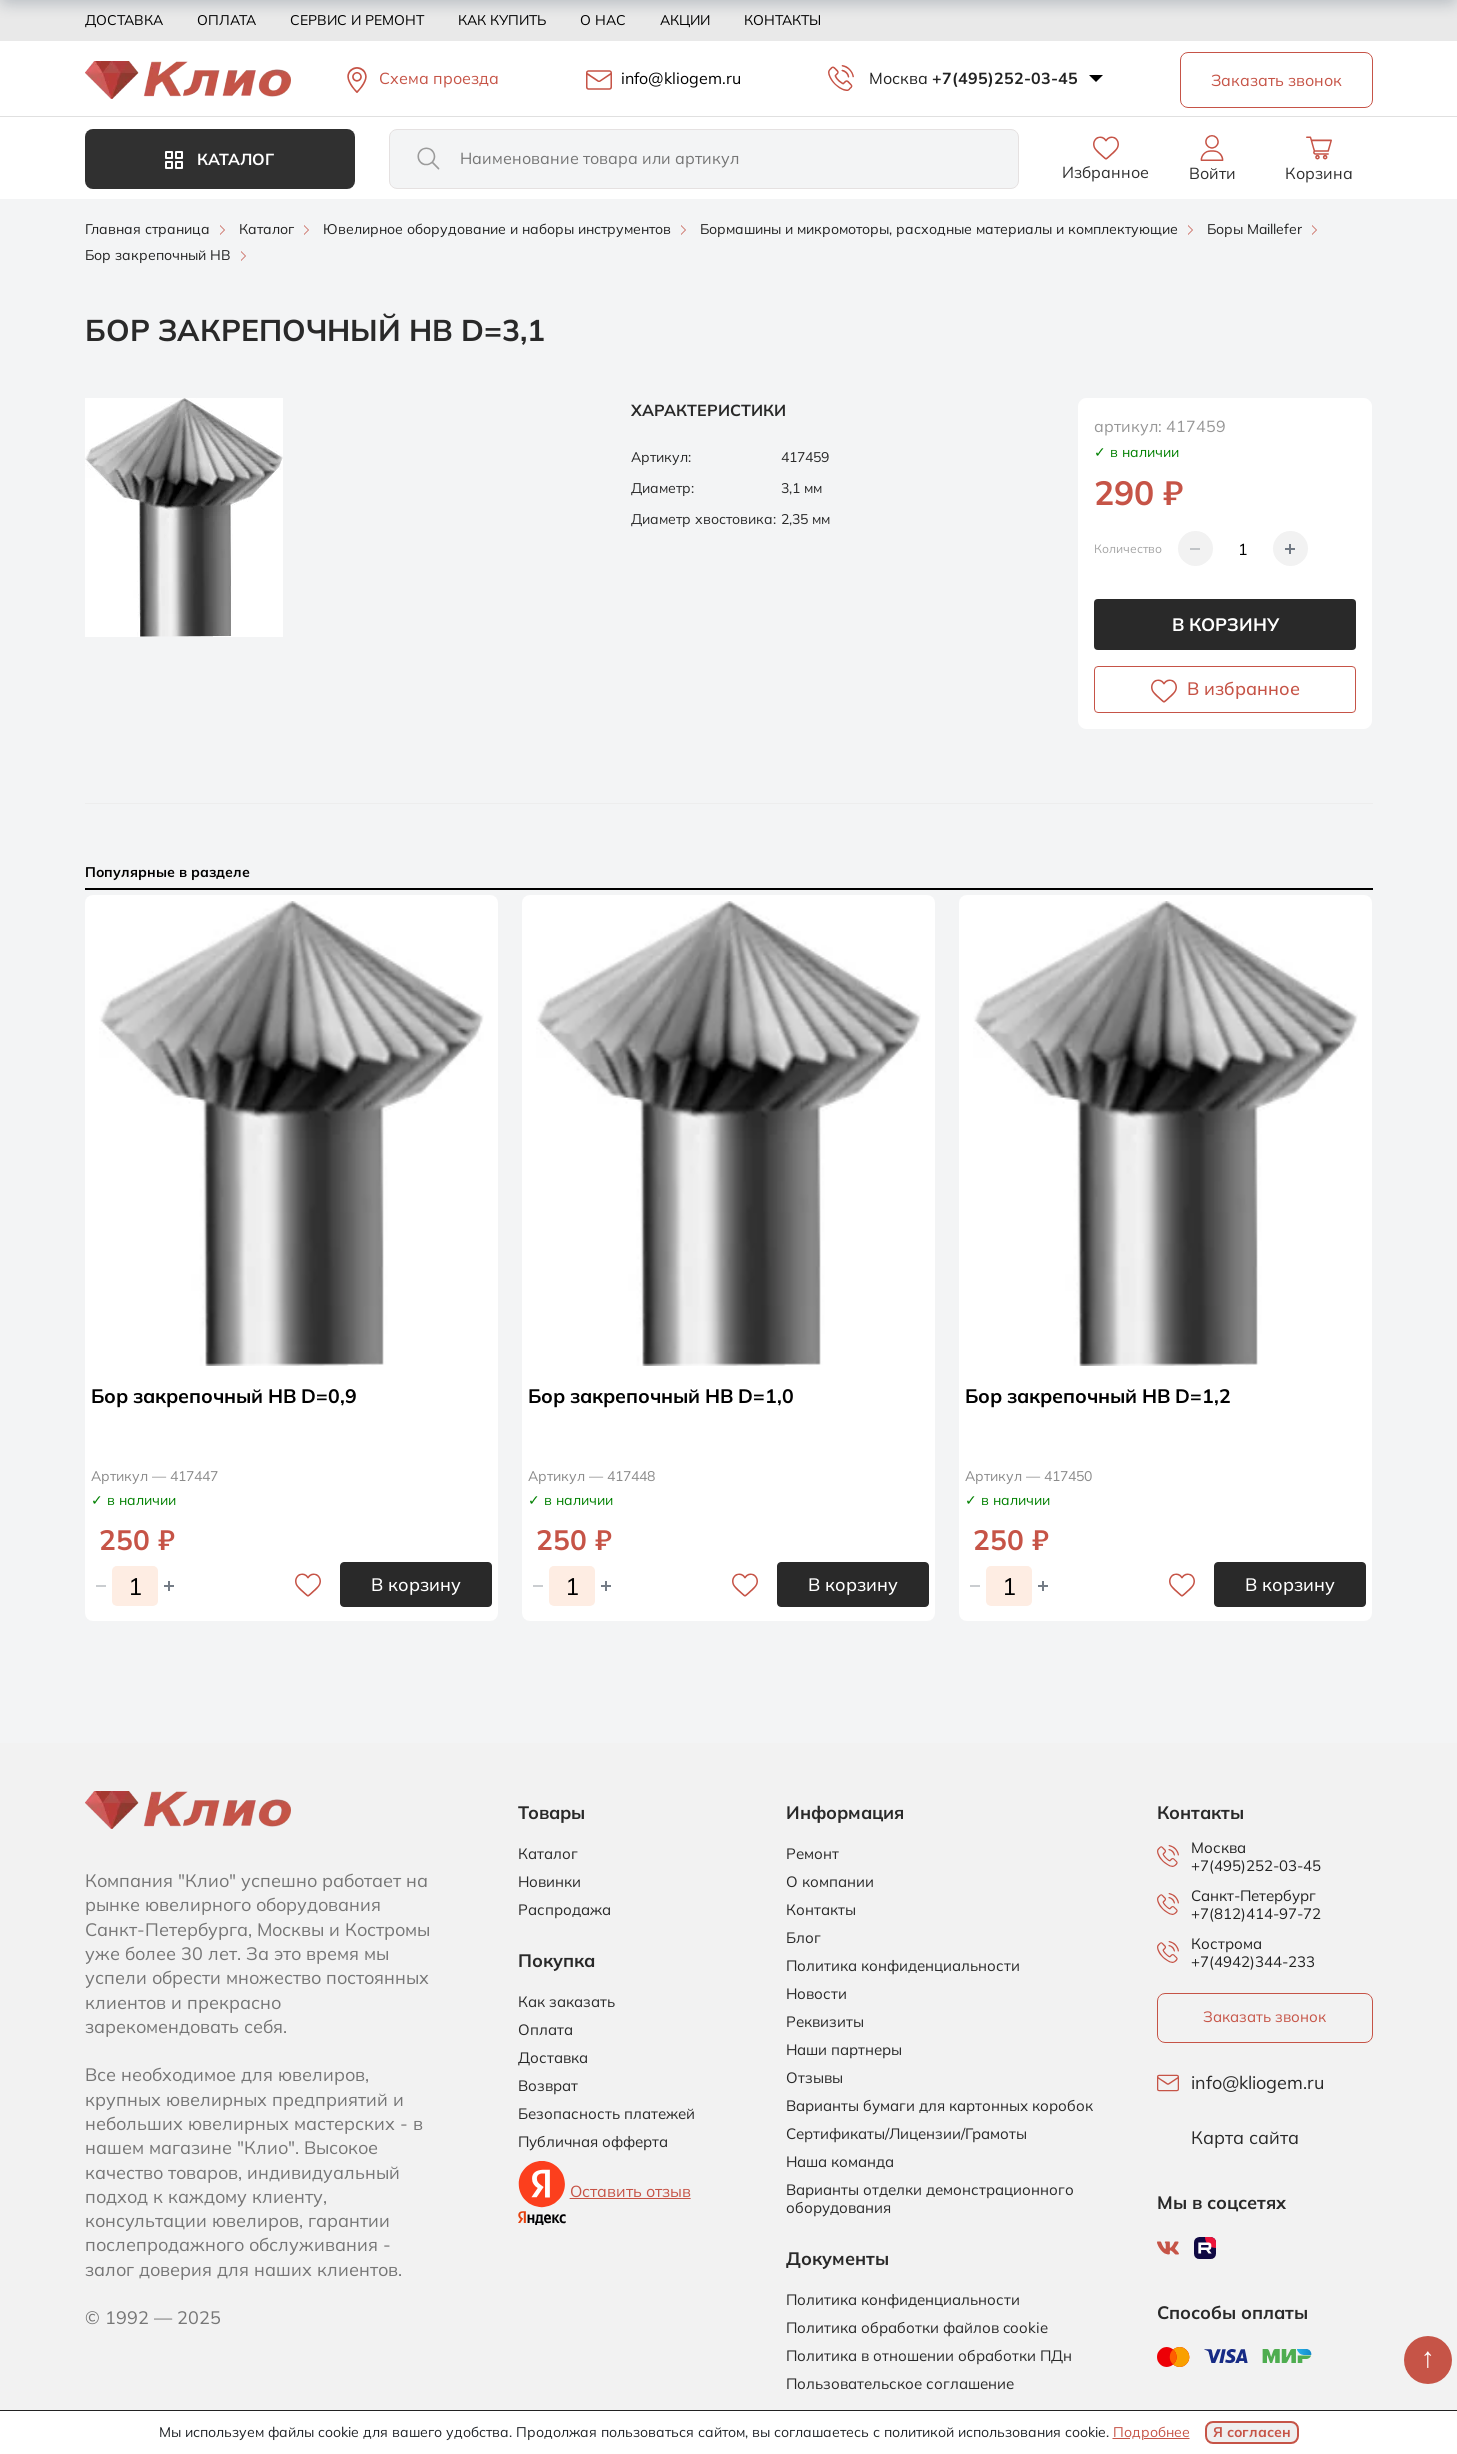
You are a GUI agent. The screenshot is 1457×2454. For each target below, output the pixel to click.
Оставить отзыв (630, 2191)
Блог (803, 1938)
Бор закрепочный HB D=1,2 (1102, 1395)
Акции (685, 20)
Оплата (226, 20)
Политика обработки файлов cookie (917, 2328)
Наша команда (840, 2162)
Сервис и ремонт (357, 20)
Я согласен (1252, 2432)
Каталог (219, 159)
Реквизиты (825, 2022)
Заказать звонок (1264, 2016)
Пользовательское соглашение (900, 2384)
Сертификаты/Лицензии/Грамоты (906, 2134)
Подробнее (1151, 2432)
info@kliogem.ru (1257, 2083)
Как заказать (566, 2002)
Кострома (1226, 1944)
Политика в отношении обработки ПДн (929, 2356)
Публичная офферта (593, 2142)
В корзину (1225, 624)
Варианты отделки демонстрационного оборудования (930, 2199)
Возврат (548, 2086)
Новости (816, 1994)
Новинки (549, 1882)
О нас (603, 20)
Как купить (502, 20)
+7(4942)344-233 (1253, 1961)
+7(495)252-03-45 (1005, 78)
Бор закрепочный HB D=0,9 (228, 1395)
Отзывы (814, 2078)
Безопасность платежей (606, 2114)
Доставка (124, 20)
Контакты (782, 20)
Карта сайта (1245, 2138)
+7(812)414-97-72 (1256, 1913)
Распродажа (564, 1910)
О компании (830, 1882)
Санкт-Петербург (1253, 1896)
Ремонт (812, 1854)
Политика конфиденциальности (903, 1966)
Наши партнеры (844, 2050)
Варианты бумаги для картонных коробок (939, 2106)
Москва (898, 78)
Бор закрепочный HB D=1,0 (665, 1395)
